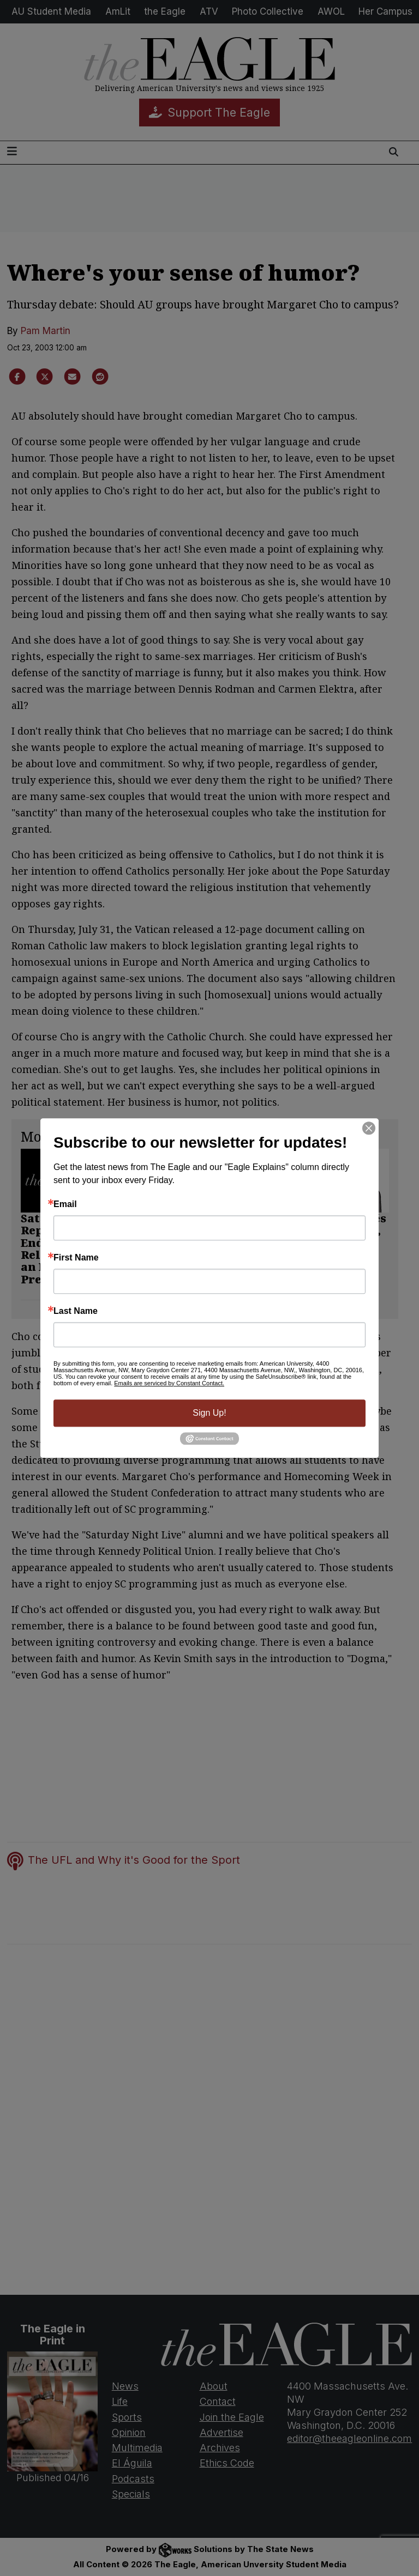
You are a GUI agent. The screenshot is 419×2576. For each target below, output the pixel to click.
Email (65, 1204)
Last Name (75, 1311)
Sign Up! (209, 1412)
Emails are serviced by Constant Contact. (169, 1383)
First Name (76, 1257)
